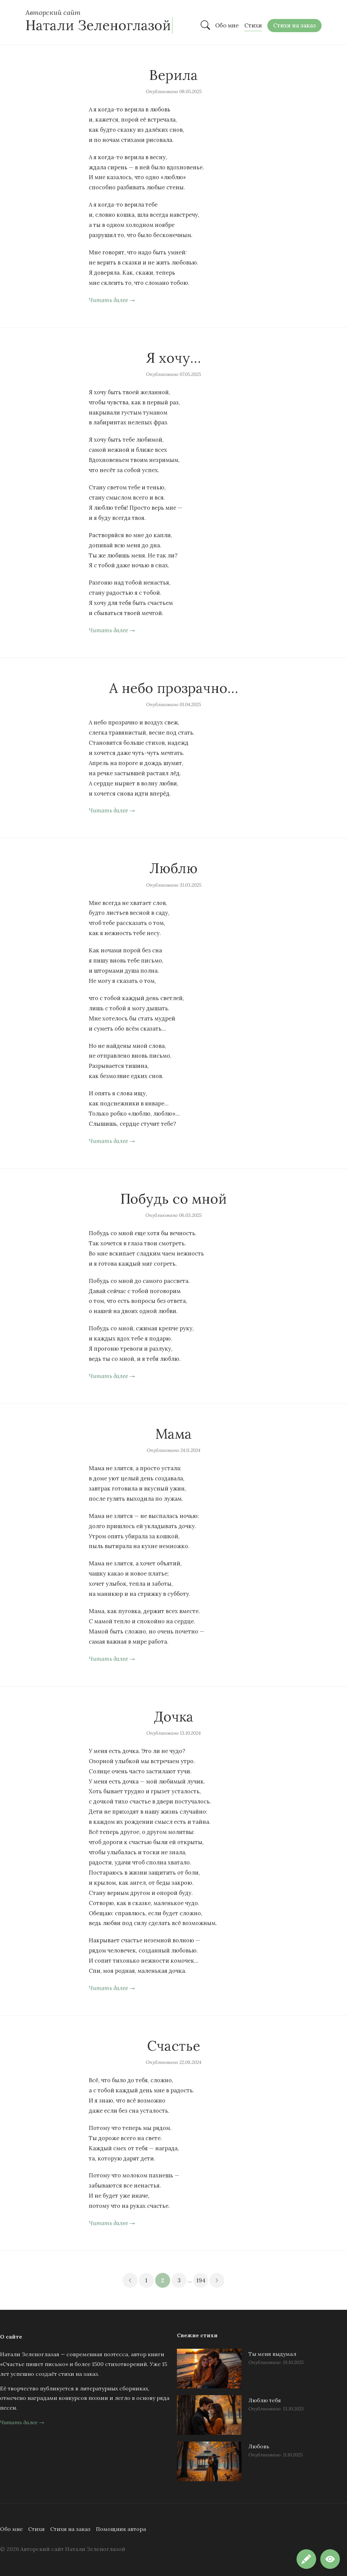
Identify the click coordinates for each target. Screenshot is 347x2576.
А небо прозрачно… (173, 688)
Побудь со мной (173, 1198)
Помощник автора (121, 2529)
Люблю (173, 868)
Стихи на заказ (70, 2529)
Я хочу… (173, 357)
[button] (330, 2559)
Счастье (173, 2045)
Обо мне (11, 2529)
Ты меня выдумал (272, 2353)
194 (200, 2280)
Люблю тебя (264, 2400)
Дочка (173, 1716)
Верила (173, 75)
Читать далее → (112, 300)
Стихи (36, 2529)
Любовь (258, 2446)
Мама (173, 1433)
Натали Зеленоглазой (98, 25)
